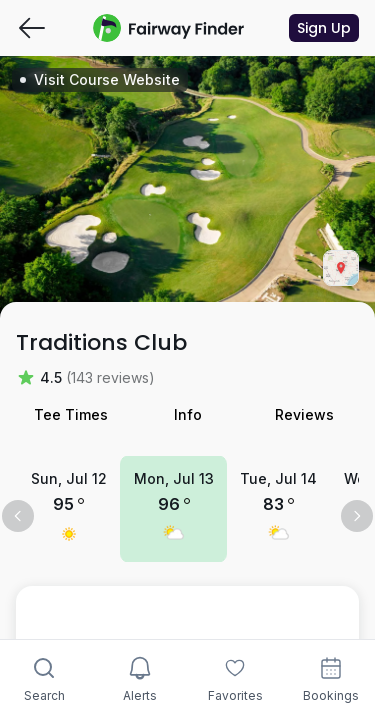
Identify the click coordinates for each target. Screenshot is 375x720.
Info (188, 414)
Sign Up (324, 28)
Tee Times (71, 414)
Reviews (304, 414)
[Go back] (32, 28)
